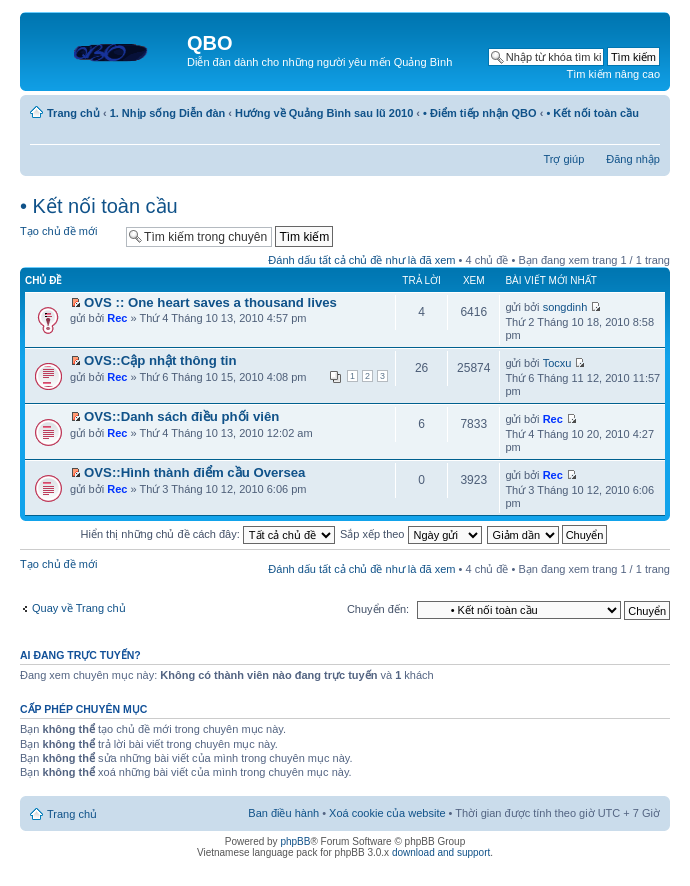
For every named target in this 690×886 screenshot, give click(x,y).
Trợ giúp (563, 159)
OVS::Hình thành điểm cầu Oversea (194, 472)
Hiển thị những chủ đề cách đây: (208, 534)
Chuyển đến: (378, 609)
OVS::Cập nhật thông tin (160, 360)
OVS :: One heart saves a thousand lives (210, 302)
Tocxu (557, 363)
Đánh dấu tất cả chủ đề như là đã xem (361, 260)
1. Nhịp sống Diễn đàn (168, 113)
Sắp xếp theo (411, 534)
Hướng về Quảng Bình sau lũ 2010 (324, 113)
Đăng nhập (633, 159)
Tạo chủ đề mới (68, 235)
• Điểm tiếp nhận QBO (480, 113)
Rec (117, 318)
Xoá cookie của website (387, 813)
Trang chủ (73, 113)
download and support (441, 852)
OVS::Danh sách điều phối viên (181, 416)
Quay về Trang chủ (79, 608)
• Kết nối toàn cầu (592, 113)
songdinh (565, 307)
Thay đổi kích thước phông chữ (645, 134)
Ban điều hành (283, 813)
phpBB (295, 841)
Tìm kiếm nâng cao (613, 74)
